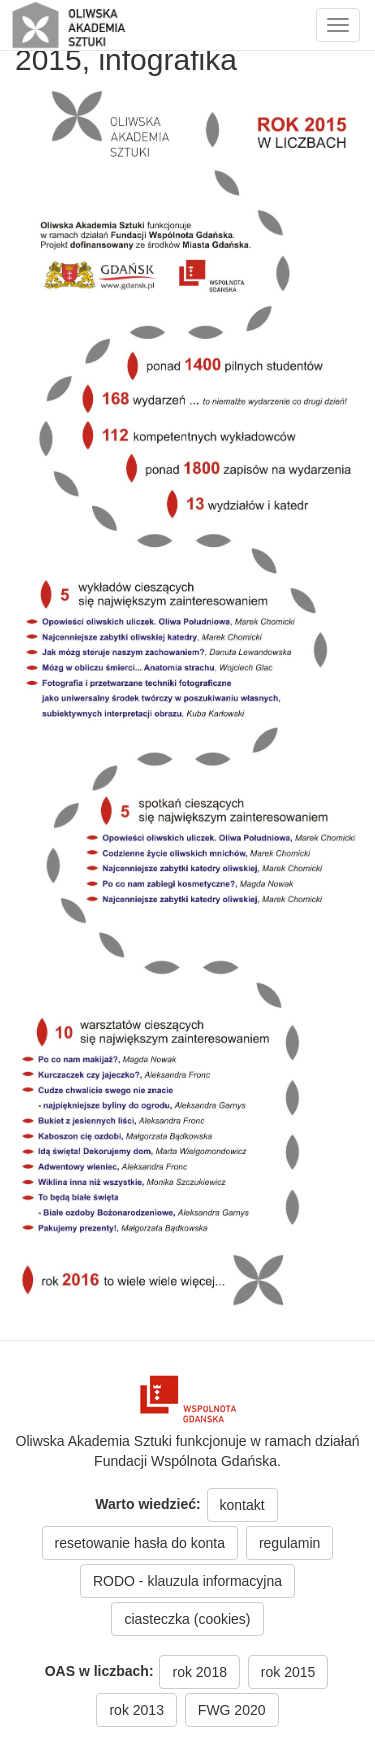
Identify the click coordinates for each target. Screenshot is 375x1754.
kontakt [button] (242, 1505)
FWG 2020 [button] (232, 1710)
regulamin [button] (289, 1543)
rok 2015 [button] (288, 1672)
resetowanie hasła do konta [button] (140, 1543)
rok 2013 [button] (136, 1710)
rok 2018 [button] (199, 1672)
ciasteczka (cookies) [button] (187, 1619)
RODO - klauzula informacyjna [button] (187, 1581)
